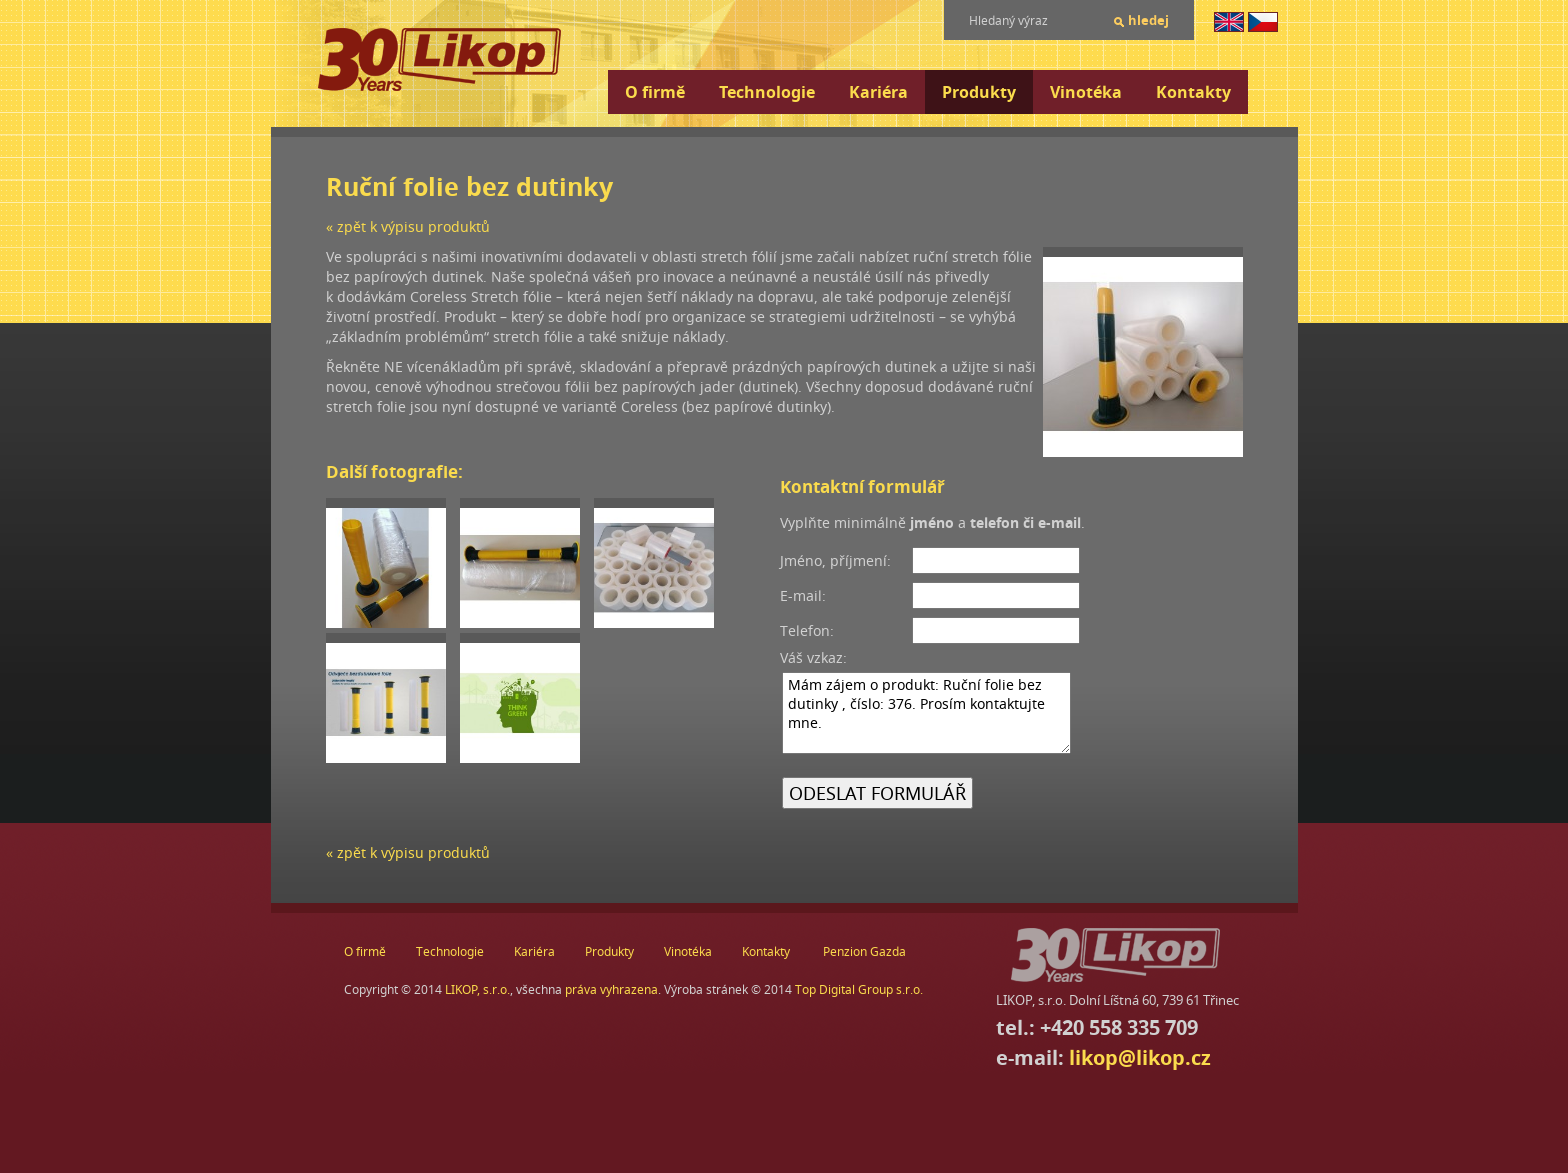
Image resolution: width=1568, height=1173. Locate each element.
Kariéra (878, 92)
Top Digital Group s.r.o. (859, 989)
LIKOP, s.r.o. (477, 989)
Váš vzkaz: (813, 657)
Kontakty (1193, 92)
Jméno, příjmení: (835, 560)
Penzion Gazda (864, 951)
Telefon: (807, 630)
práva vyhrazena (611, 989)
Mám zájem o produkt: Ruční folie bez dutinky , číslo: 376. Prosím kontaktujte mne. (926, 713)
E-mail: (803, 595)
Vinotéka (1086, 92)
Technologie (767, 92)
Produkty (979, 92)
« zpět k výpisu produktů (408, 226)
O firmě (655, 92)
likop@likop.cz (1140, 1057)
